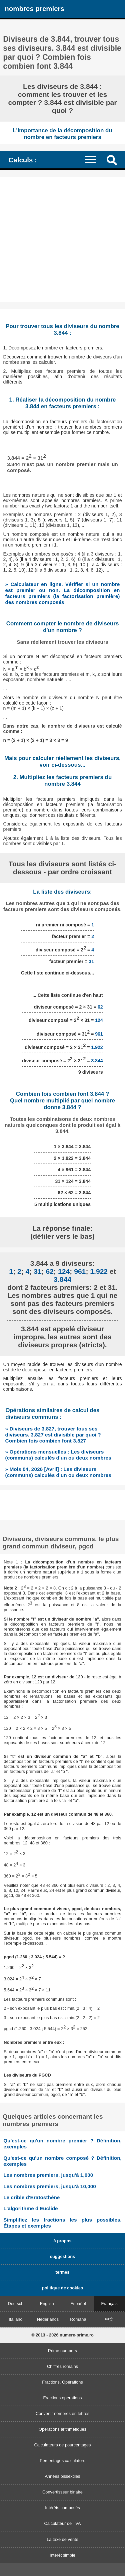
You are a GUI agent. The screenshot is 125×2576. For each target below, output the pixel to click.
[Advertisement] (62, 239)
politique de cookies (62, 2287)
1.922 (97, 1047)
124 (99, 1020)
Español (78, 2303)
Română (78, 2319)
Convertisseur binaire (62, 2491)
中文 (109, 2319)
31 (91, 961)
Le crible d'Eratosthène (31, 2197)
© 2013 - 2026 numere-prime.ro (62, 2334)
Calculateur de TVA (62, 2523)
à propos (62, 2240)
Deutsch (15, 2303)
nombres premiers (34, 8)
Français (109, 2303)
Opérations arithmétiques (62, 2429)
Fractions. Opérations (62, 2382)
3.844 (97, 1060)
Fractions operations (62, 2397)
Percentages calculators (62, 2460)
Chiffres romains (62, 2366)
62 (100, 1007)
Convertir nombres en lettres (62, 2413)
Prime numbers (62, 2350)
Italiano (15, 2319)
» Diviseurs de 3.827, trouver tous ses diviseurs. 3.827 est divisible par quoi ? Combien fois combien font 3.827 (53, 1435)
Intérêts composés (62, 2507)
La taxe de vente (62, 2539)
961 (99, 1033)
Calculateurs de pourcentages (62, 2444)
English (47, 2303)
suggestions (62, 2256)
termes (63, 2272)
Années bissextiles (62, 2476)
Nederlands (48, 2319)
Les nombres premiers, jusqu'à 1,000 (48, 2175)
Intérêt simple (62, 2555)
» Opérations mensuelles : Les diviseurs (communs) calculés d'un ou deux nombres (58, 1455)
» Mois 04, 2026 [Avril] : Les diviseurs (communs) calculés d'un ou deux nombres (58, 1472)
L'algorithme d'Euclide (30, 2208)
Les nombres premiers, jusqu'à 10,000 (49, 2186)
